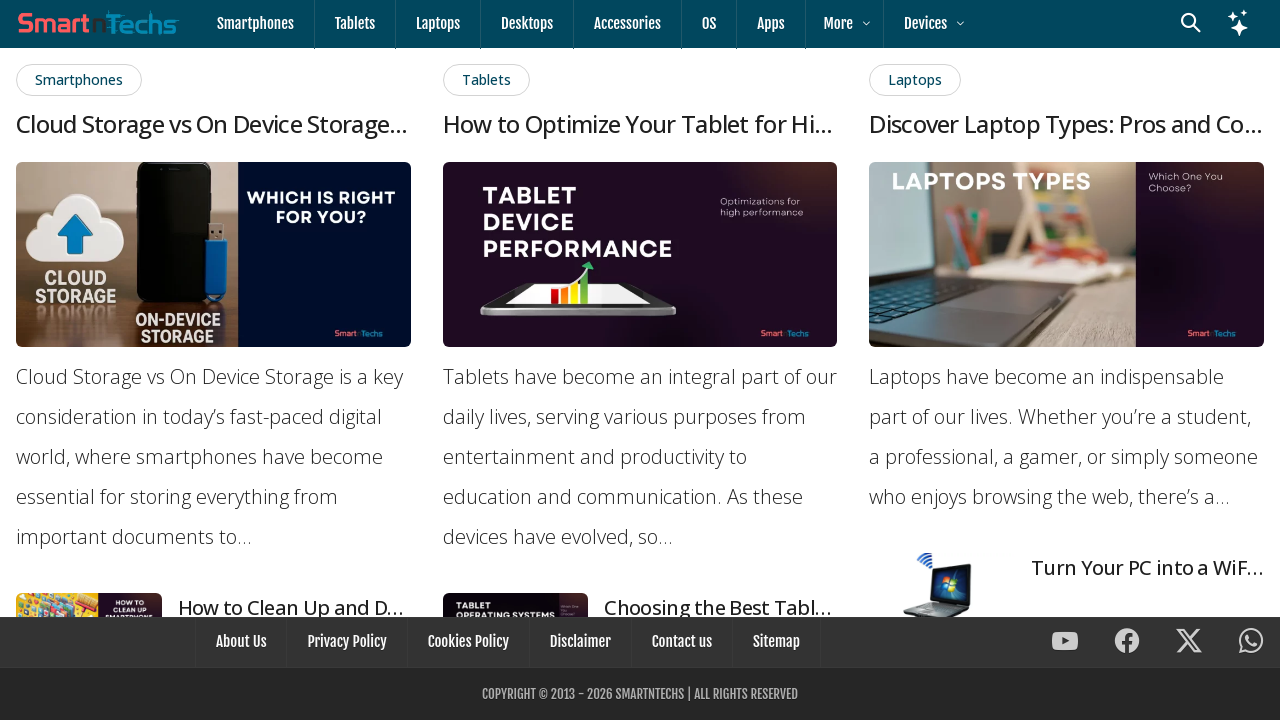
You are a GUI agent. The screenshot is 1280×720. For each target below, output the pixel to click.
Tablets (349, 23)
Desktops (514, 23)
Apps (745, 23)
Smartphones (253, 23)
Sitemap (766, 644)
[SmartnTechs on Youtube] (1065, 645)
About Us (251, 644)
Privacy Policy (352, 644)
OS (688, 23)
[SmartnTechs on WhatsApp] (1251, 645)
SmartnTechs (649, 694)
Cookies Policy (470, 644)
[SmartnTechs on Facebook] (1127, 645)
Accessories (610, 23)
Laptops (429, 23)
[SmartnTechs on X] (1189, 645)
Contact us (676, 644)
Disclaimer (578, 644)
